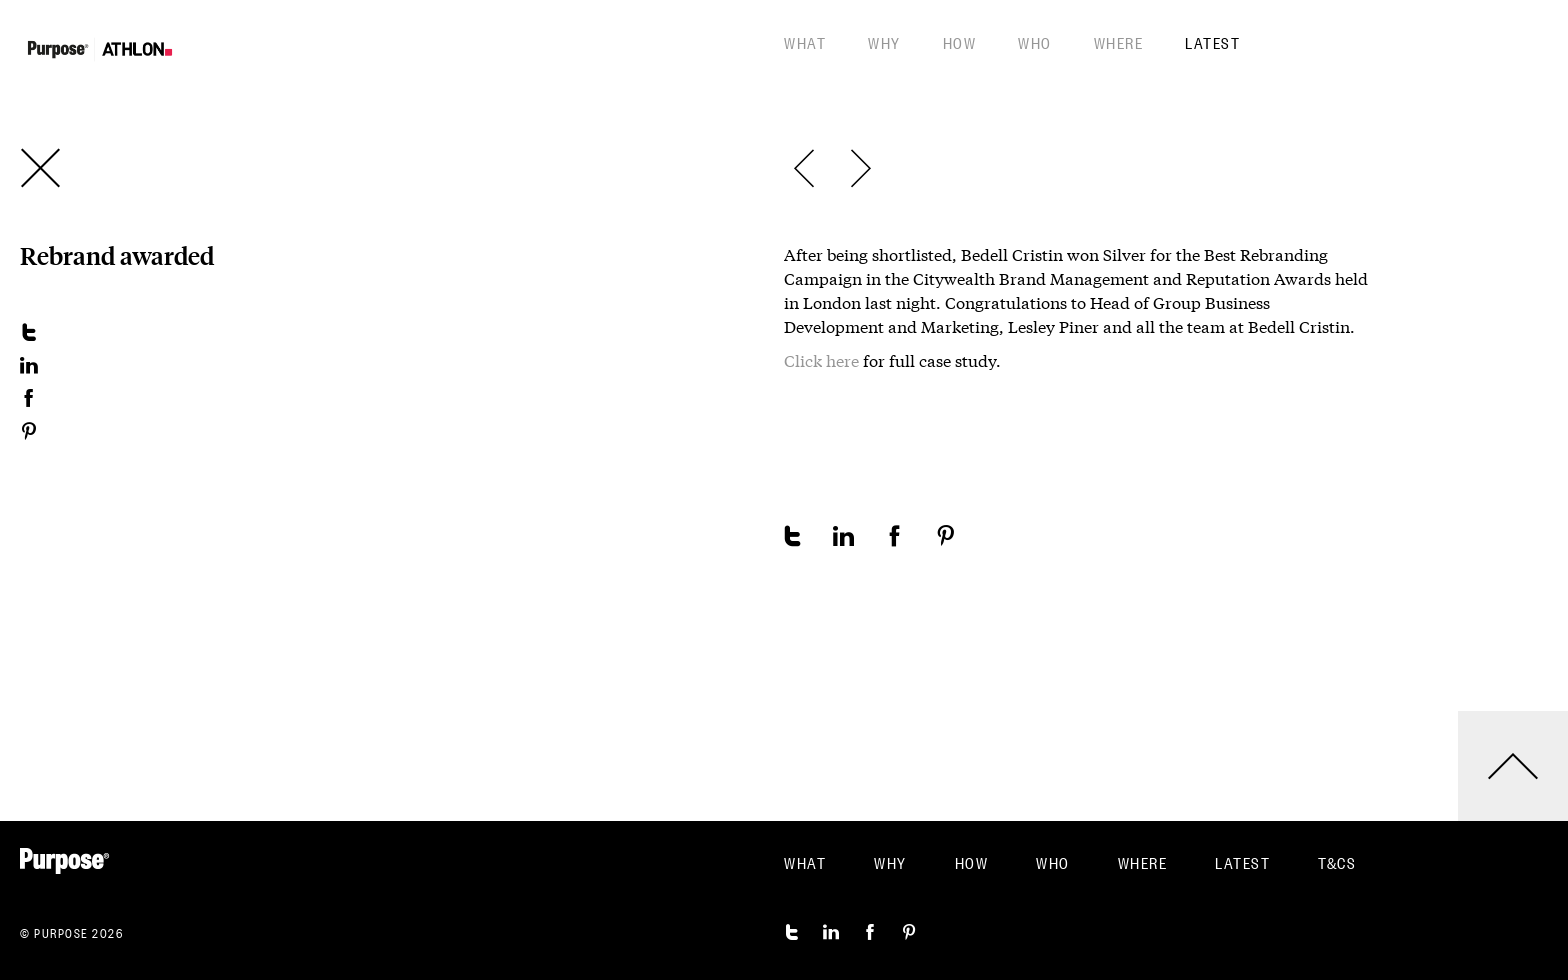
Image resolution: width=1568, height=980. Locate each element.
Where (1119, 42)
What (805, 42)
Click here (821, 361)
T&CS (1337, 862)
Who (1035, 42)
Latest (1212, 42)
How (960, 42)
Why (884, 42)
